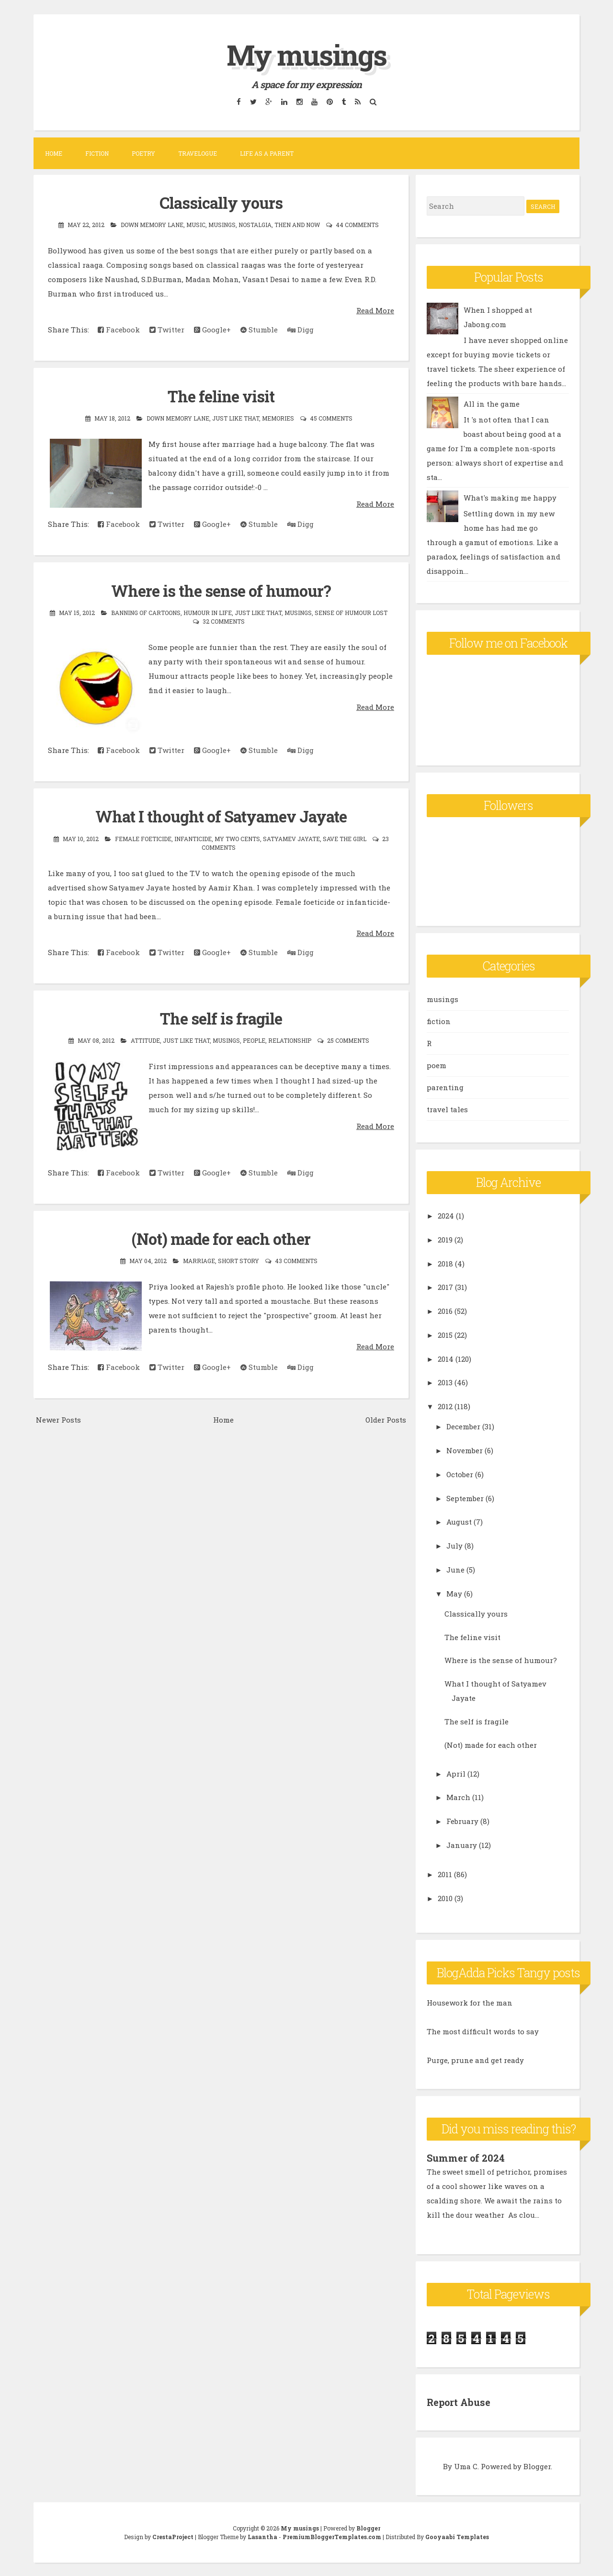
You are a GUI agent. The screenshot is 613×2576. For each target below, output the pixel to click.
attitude (145, 1039)
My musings (306, 54)
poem (436, 1065)
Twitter (166, 329)
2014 (446, 1359)
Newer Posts (58, 1418)
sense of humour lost (351, 612)
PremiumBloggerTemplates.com (332, 2536)
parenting (445, 1087)
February (462, 1821)
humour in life (207, 612)
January (461, 1845)
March (458, 1797)
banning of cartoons (146, 612)
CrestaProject (172, 2536)
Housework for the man (469, 2002)
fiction (439, 1021)
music (195, 224)
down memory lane (152, 224)
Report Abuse (459, 2401)
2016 (445, 1311)
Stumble (259, 329)
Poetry (143, 153)
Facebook (119, 329)
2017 (445, 1287)
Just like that (235, 418)
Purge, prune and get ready (475, 2060)
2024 (446, 1215)
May (454, 1593)
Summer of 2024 (465, 2158)
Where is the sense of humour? (221, 590)
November (464, 1450)
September (465, 1498)
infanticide (193, 838)
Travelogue (197, 153)
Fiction (97, 153)
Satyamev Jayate (291, 838)
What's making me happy (510, 497)
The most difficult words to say (483, 2031)
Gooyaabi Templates (457, 2536)
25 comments (348, 1039)
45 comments (331, 418)
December (463, 1426)
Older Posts (385, 1418)
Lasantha (262, 2536)
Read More (375, 310)
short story (238, 1260)
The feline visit (221, 395)
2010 (445, 1898)
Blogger (537, 2465)
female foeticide (143, 838)
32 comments (224, 621)
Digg (300, 329)
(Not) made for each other (221, 1237)
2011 (445, 1874)
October (459, 1474)
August (459, 1522)
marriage (199, 1260)
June (455, 1569)
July (454, 1545)
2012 (445, 1406)
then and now (297, 224)
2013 (445, 1382)
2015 (445, 1335)
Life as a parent (267, 153)
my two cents (237, 838)
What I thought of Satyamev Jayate (221, 815)
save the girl (344, 838)
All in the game (492, 404)
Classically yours (221, 202)
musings (222, 224)
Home (53, 153)
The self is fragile (221, 1017)
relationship (289, 1039)
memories (278, 418)
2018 (445, 1263)
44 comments (357, 224)
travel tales (447, 1109)
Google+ (212, 329)
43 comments (296, 1260)
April (455, 1773)
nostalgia (255, 224)
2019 (445, 1239)
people (254, 1039)
